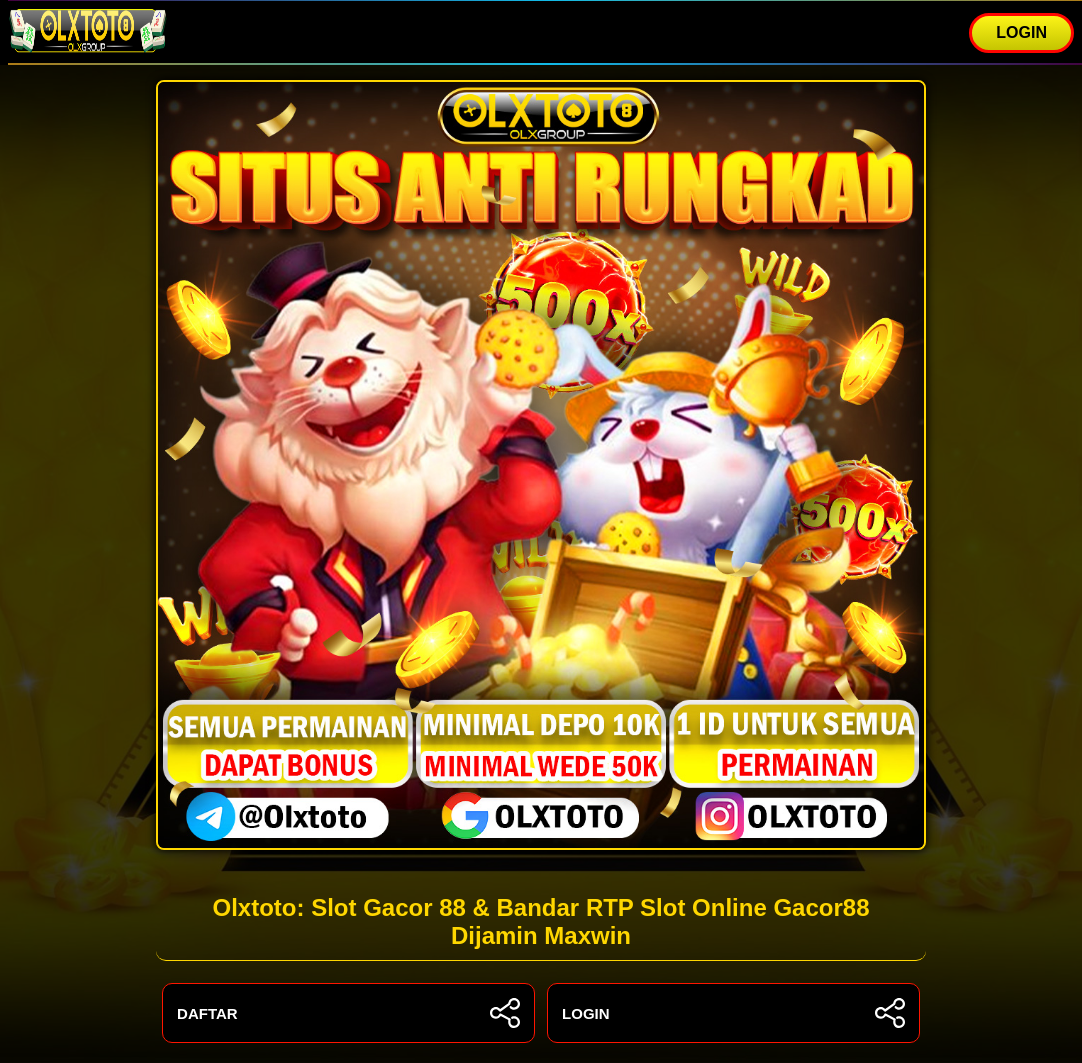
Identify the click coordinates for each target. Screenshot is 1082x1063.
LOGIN (1021, 32)
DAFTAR (348, 1013)
